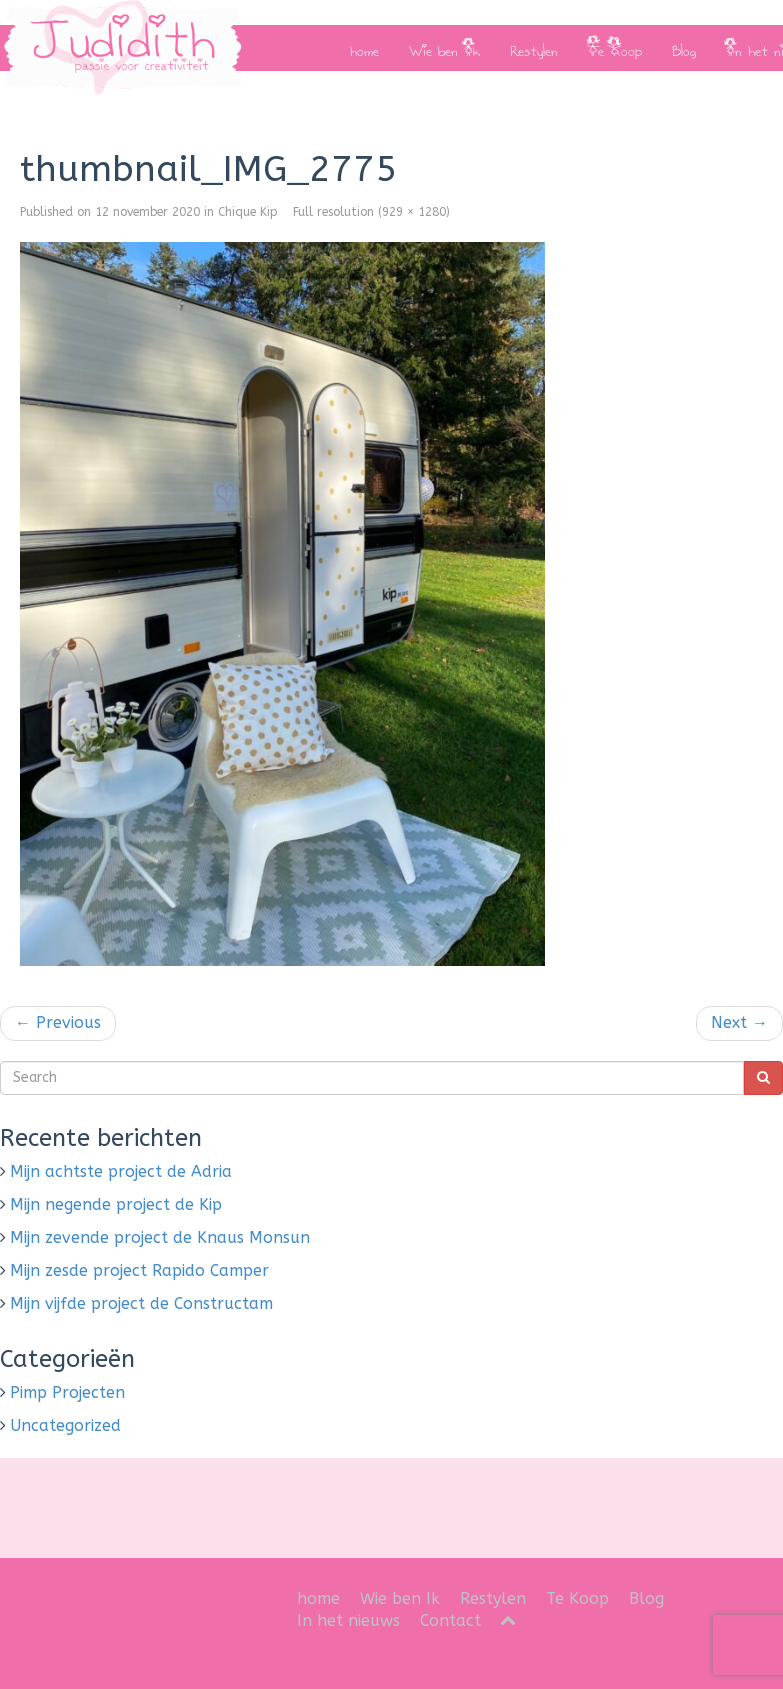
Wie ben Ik (444, 47)
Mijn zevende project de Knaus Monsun (160, 1237)
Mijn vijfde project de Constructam (141, 1303)
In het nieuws (348, 1620)
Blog (684, 47)
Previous (58, 1022)
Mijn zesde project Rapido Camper (139, 1270)
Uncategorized (65, 1425)
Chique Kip (248, 212)
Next (739, 1022)
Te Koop (615, 47)
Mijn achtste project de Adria (121, 1171)
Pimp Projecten (67, 1392)
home (364, 47)
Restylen (534, 47)
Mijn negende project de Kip (116, 1204)
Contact (450, 1620)
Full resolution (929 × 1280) (371, 212)
